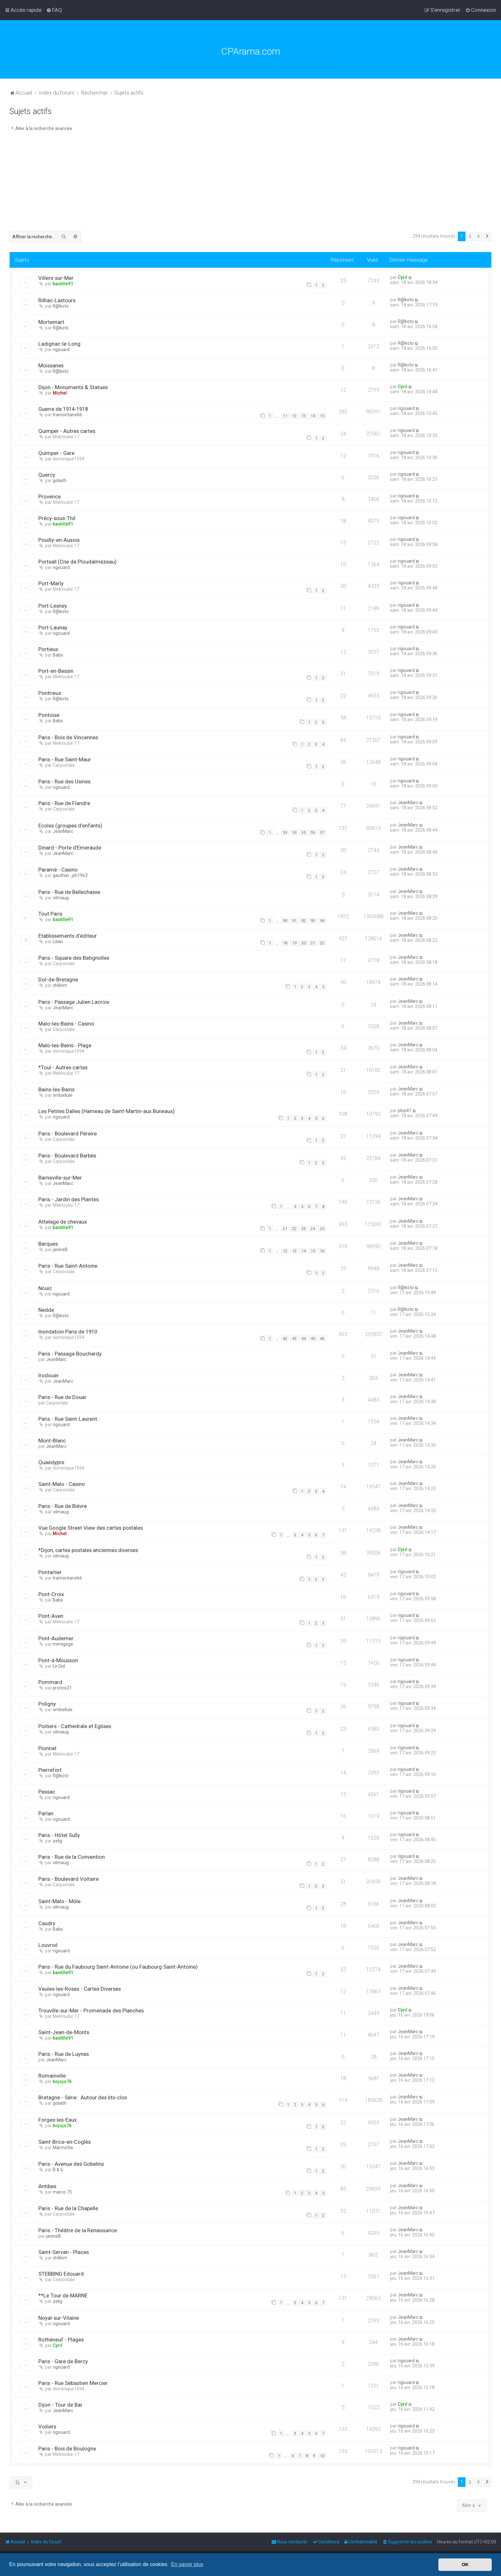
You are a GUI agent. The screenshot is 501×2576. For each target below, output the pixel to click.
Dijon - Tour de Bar (60, 2405)
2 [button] (470, 236)
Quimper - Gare (56, 453)
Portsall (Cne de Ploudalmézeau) (77, 561)
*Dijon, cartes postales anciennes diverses (88, 1550)
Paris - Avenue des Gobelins (71, 2164)
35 (303, 832)
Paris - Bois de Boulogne (67, 2448)
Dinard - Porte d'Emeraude (69, 847)
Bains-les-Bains (56, 1089)
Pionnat (47, 1748)
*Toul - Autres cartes (63, 1067)
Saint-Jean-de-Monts (63, 2032)
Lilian (58, 941)
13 (303, 415)
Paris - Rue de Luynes (63, 2054)
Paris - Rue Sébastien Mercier (73, 2383)
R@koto (61, 306)
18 (285, 943)
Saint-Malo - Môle (59, 1901)
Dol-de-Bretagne (58, 979)
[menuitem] (54, 9)
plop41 (405, 1110)
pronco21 (62, 1687)
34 (294, 832)
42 (285, 1338)
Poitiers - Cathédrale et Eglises (74, 1726)
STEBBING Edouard (61, 2274)
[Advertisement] (250, 182)
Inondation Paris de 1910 (67, 1331)
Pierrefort (50, 1770)
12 (294, 415)
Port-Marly (51, 583)
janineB (60, 1249)
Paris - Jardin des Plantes (68, 1199)
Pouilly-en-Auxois (59, 540)
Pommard (50, 1682)
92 (303, 920)
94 (322, 920)
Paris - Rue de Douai (62, 1397)
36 (313, 832)
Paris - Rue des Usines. (65, 781)
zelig (57, 1840)
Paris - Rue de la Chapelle (68, 2208)
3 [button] (478, 236)
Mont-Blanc (52, 1440)
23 (303, 1228)
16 (322, 1251)
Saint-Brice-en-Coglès (64, 2142)
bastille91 (63, 283)
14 (313, 415)
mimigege (63, 1644)
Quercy (46, 475)
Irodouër (48, 1375)
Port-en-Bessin (55, 671)
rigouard (61, 349)
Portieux (48, 649)
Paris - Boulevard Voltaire (68, 1879)
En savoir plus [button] (187, 2564)
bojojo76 (62, 2081)
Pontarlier (50, 1572)
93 (313, 920)
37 (322, 832)
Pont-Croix (51, 1594)
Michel (60, 393)
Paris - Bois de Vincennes (68, 737)
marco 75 (62, 2192)
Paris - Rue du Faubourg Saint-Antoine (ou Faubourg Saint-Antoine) (118, 1967)
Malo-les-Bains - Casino (66, 1023)
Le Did (59, 1666)
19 (294, 943)
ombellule (63, 1095)
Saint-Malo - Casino (61, 1484)
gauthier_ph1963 (70, 875)
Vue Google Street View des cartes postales (90, 1528)
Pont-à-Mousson (58, 1660)
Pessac (46, 1791)
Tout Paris (50, 914)
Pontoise (48, 715)
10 (322, 2455)
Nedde (46, 1310)
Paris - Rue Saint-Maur (64, 759)
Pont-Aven (50, 1616)
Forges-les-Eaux (57, 2120)
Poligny (47, 1704)
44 (303, 1338)
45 (313, 1338)
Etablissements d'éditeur (67, 936)
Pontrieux (49, 693)
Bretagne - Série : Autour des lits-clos (82, 2097)
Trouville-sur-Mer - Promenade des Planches (91, 2010)
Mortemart (51, 322)
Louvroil (48, 1945)
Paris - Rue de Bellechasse (69, 892)
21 (313, 943)
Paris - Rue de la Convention (71, 1857)
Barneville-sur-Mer (60, 1177)
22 (322, 943)
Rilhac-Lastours (56, 300)
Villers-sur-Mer (55, 278)
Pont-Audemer (55, 1638)
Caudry (46, 1923)
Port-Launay (52, 627)
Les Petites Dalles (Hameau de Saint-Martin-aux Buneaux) (106, 1111)
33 (285, 832)
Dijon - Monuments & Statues (73, 387)
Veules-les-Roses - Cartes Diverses (79, 1989)
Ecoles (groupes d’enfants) (70, 825)
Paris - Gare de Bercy (63, 2361)
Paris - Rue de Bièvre (62, 1506)
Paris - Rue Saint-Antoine (67, 1266)
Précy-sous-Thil (56, 518)
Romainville (52, 2075)
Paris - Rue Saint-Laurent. (68, 1419)
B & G (58, 2169)
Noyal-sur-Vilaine (58, 2318)
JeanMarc (408, 802)
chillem (60, 985)
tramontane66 (67, 414)
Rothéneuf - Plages (61, 2339)
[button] (487, 236)
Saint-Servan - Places (63, 2252)
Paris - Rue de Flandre (64, 803)
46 (322, 1338)
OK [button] (465, 2564)
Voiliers (47, 2426)
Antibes (47, 2186)
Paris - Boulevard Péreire (67, 1133)
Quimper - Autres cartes (66, 431)
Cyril (402, 277)
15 (322, 415)
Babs (58, 654)
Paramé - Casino (58, 869)
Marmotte (63, 2147)
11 (285, 415)
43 (294, 1338)
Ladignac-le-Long (59, 344)
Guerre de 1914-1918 (63, 409)
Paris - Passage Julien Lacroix (73, 1002)
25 (322, 1228)
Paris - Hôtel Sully (59, 1835)
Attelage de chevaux (62, 1222)
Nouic (45, 1288)
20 (303, 943)
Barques (48, 1244)
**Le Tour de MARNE (63, 2295)
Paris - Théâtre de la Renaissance (77, 2230)
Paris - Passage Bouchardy (70, 1353)
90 (285, 920)
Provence (49, 496)
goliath (59, 480)
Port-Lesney (52, 606)
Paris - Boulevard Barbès (67, 1155)
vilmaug (61, 897)
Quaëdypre (51, 1462)
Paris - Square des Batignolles (73, 958)
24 (313, 1228)
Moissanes (51, 365)
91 (294, 920)
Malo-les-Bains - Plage (64, 1045)
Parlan (45, 1813)
